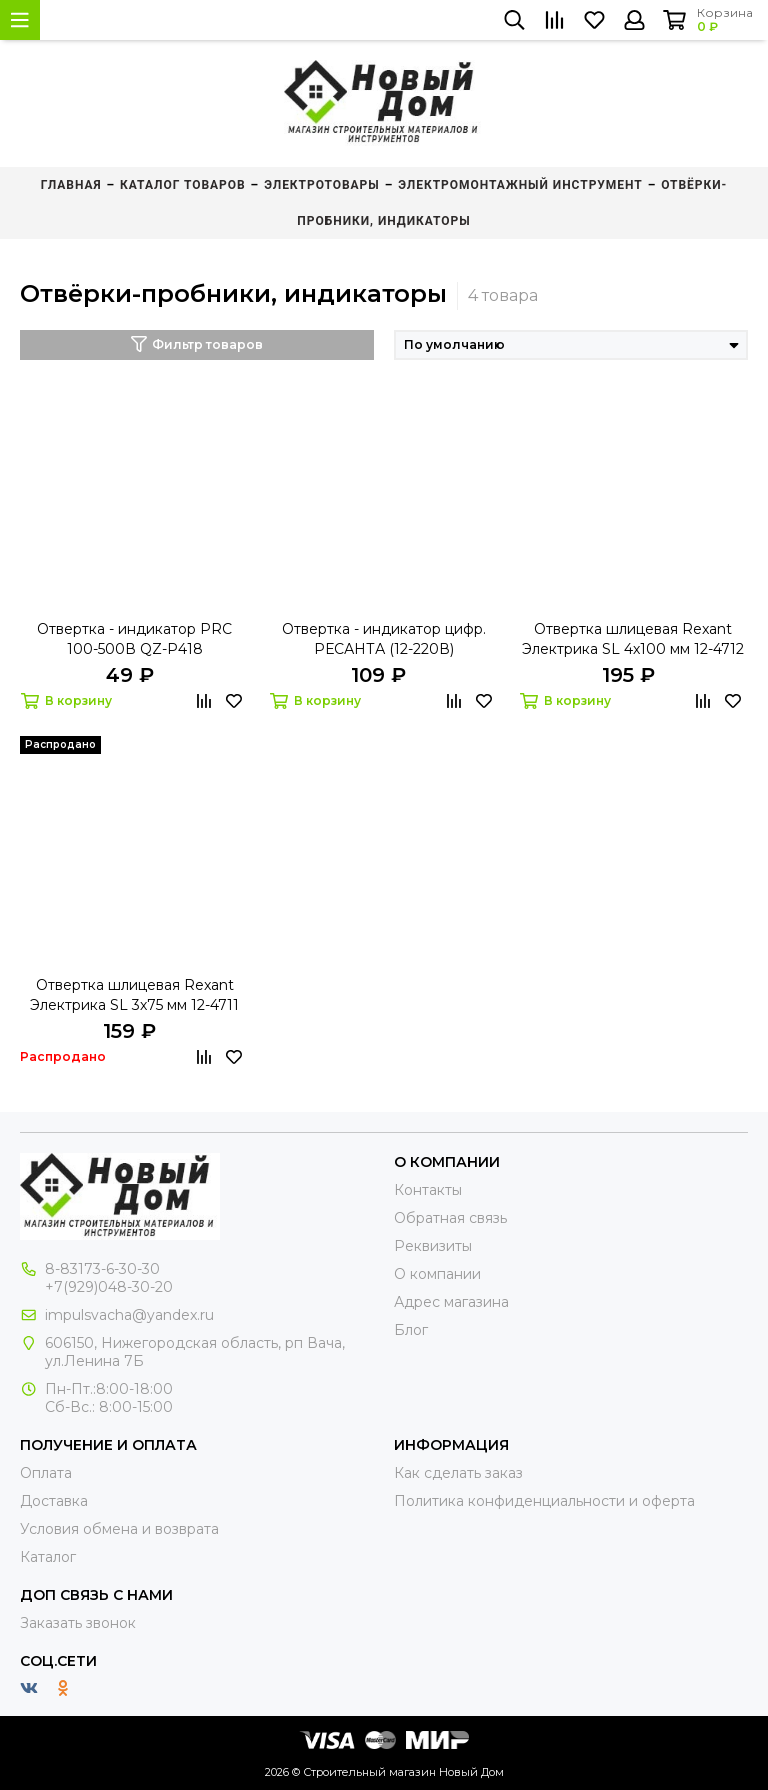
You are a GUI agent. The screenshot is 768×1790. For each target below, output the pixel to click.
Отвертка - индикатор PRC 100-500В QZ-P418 (134, 639)
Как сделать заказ (458, 1473)
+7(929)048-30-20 (109, 1287)
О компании (437, 1274)
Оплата (46, 1473)
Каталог (48, 1557)
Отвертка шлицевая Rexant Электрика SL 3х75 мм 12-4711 (134, 995)
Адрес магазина (451, 1302)
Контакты (428, 1190)
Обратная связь (450, 1218)
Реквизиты (433, 1246)
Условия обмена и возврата (119, 1529)
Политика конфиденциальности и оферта (544, 1501)
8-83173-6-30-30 (102, 1269)
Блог (411, 1330)
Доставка (54, 1501)
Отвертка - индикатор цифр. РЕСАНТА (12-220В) (384, 639)
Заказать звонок (78, 1623)
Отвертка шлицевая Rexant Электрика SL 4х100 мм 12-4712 (633, 639)
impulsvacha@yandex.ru (129, 1315)
